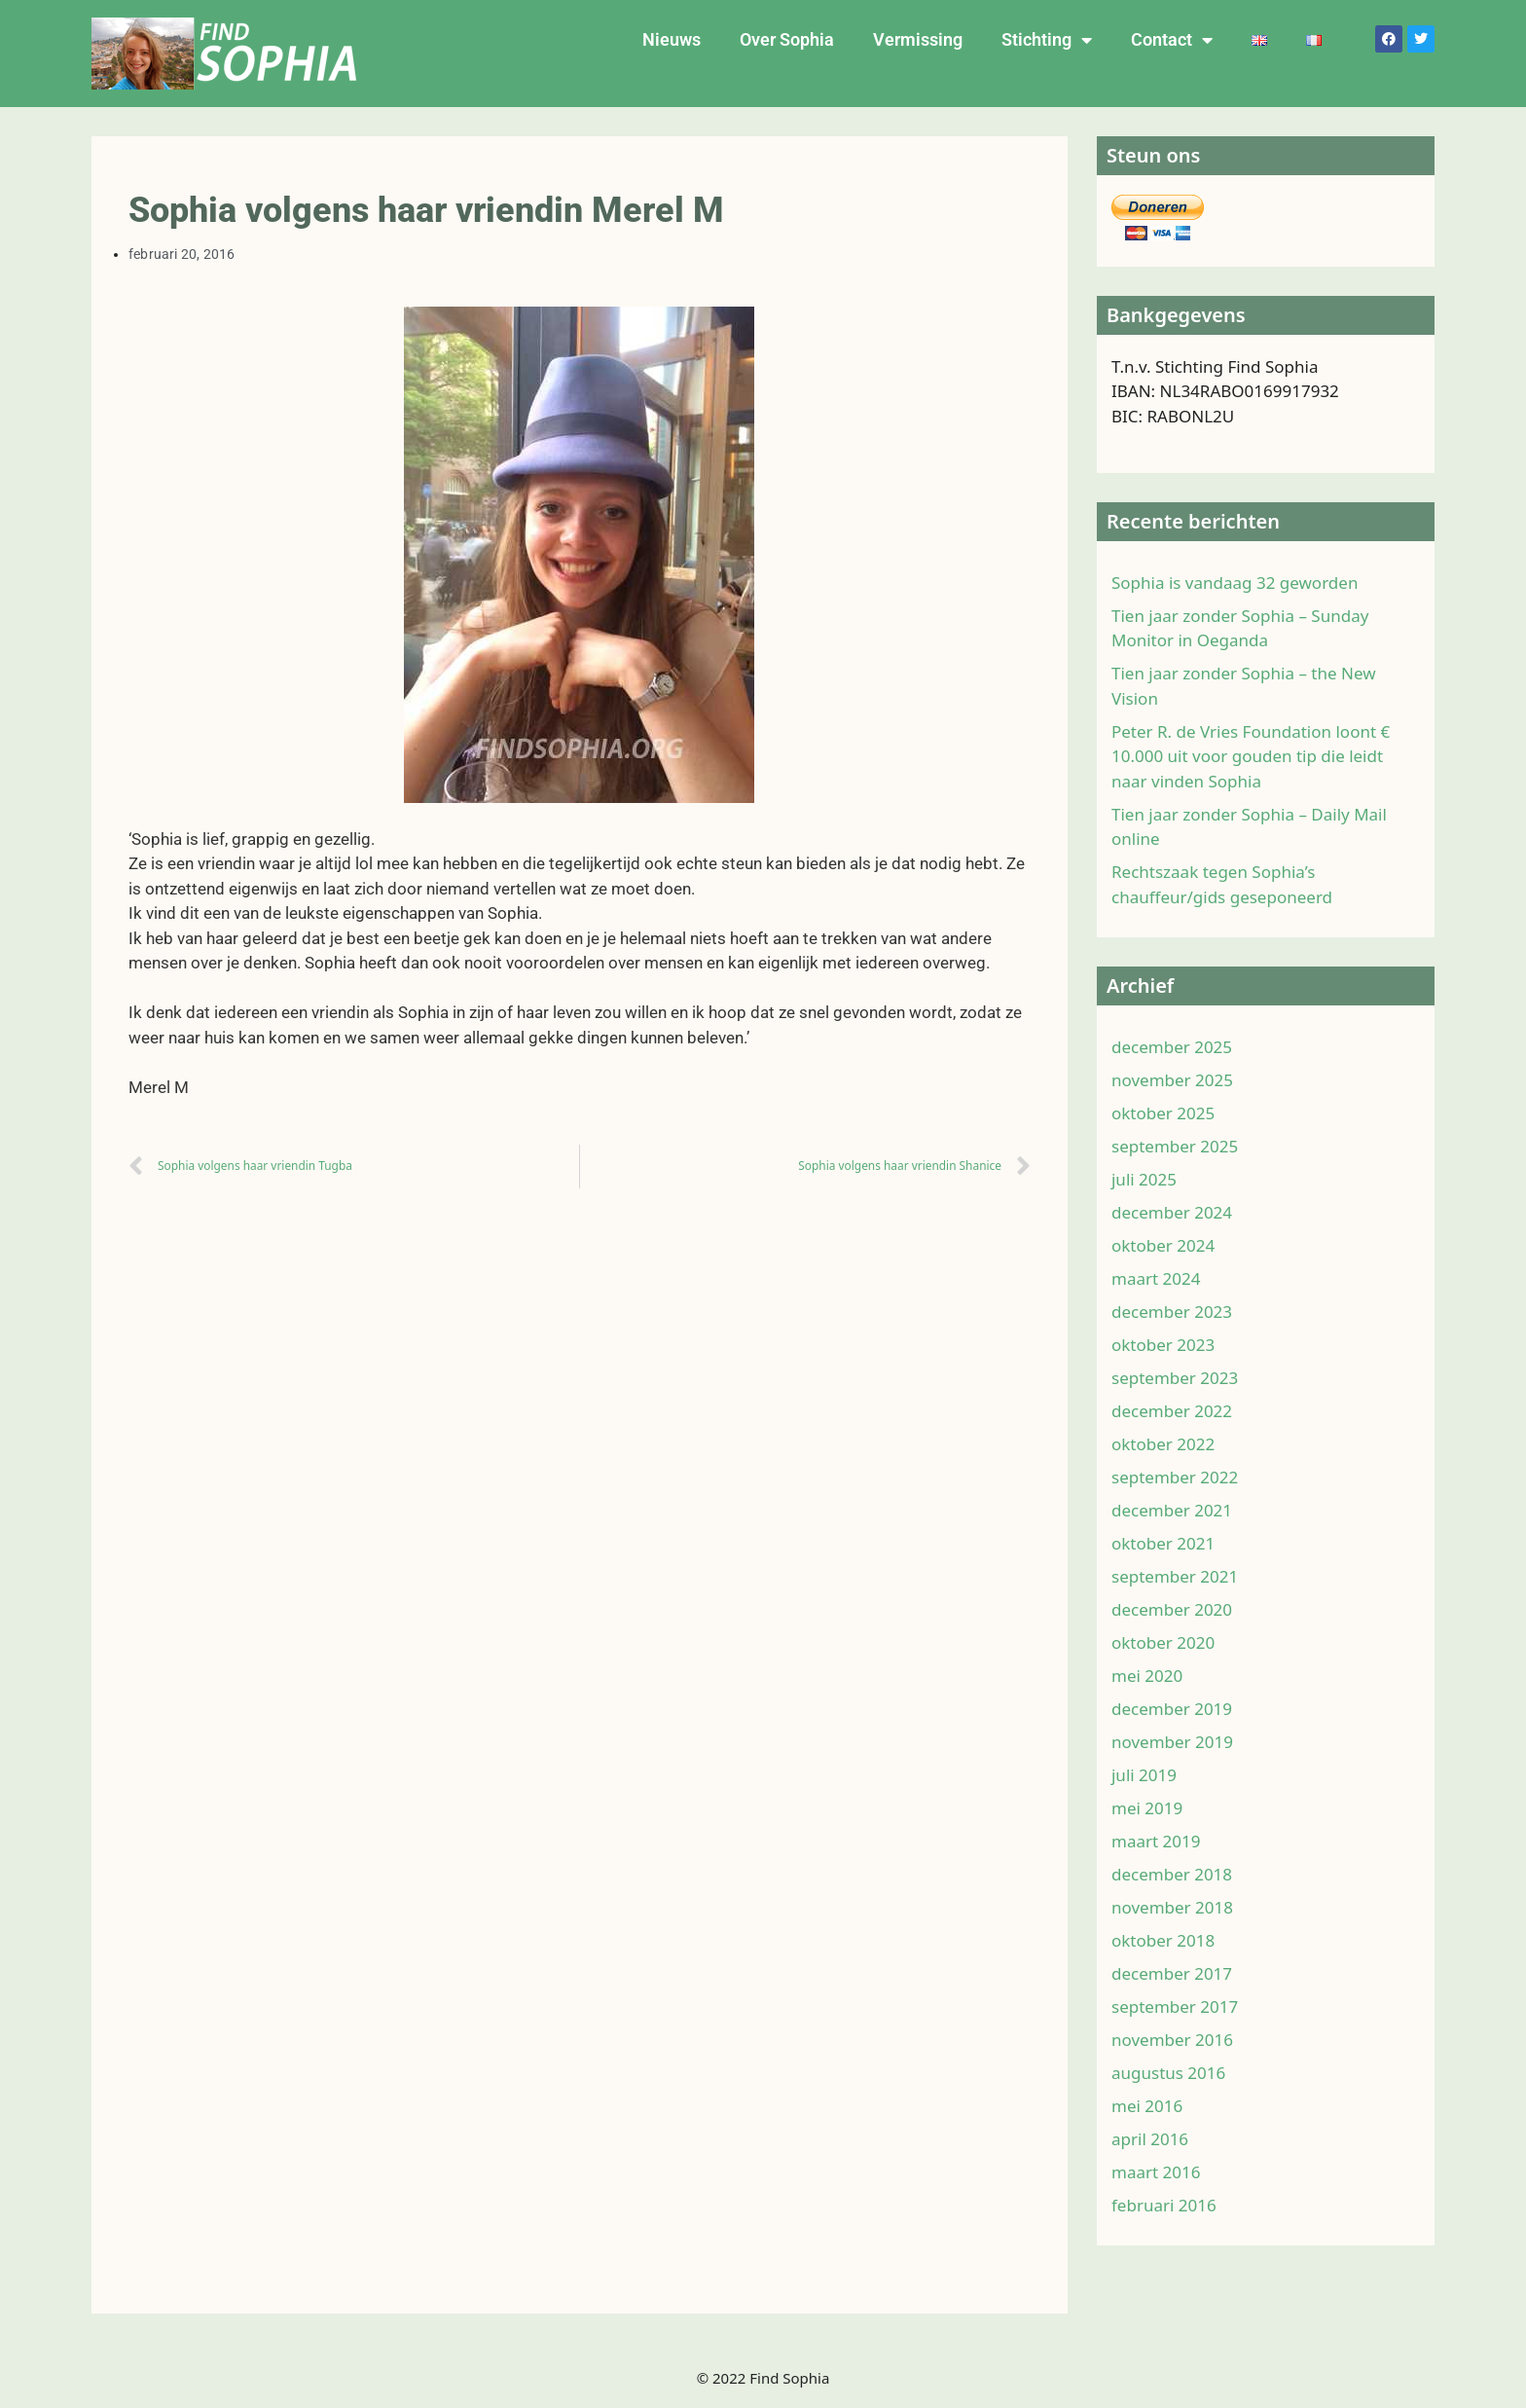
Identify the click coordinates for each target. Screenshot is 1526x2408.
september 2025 (1174, 1146)
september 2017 (1174, 2006)
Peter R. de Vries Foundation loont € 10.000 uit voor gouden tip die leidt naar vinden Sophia (1250, 756)
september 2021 (1174, 1576)
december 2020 (1171, 1609)
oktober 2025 (1163, 1113)
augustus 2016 (1168, 2072)
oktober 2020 (1163, 1642)
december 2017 (1171, 1973)
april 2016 (1149, 2139)
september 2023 (1174, 1378)
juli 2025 (1144, 1179)
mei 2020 (1146, 1675)
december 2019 (1171, 1708)
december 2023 (1171, 1311)
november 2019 (1172, 1742)
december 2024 (1171, 1212)
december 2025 (1171, 1047)
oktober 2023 (1163, 1344)
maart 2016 (1155, 2172)
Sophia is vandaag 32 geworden (1234, 582)
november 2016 (1172, 2039)
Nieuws (671, 39)
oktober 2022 (1163, 1444)
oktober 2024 (1163, 1245)
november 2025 (1172, 1080)
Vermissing (918, 39)
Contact (1172, 39)
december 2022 (1171, 1411)
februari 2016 (1164, 2205)
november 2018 (1172, 1907)
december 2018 (1171, 1874)
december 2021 (1171, 1510)
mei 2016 (1146, 2106)
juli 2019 (1144, 1775)
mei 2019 (1146, 1808)
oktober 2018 (1163, 1940)
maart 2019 (1155, 1841)
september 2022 (1174, 1477)
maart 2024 (1155, 1278)
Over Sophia (787, 39)
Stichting (1046, 39)
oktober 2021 (1163, 1543)
